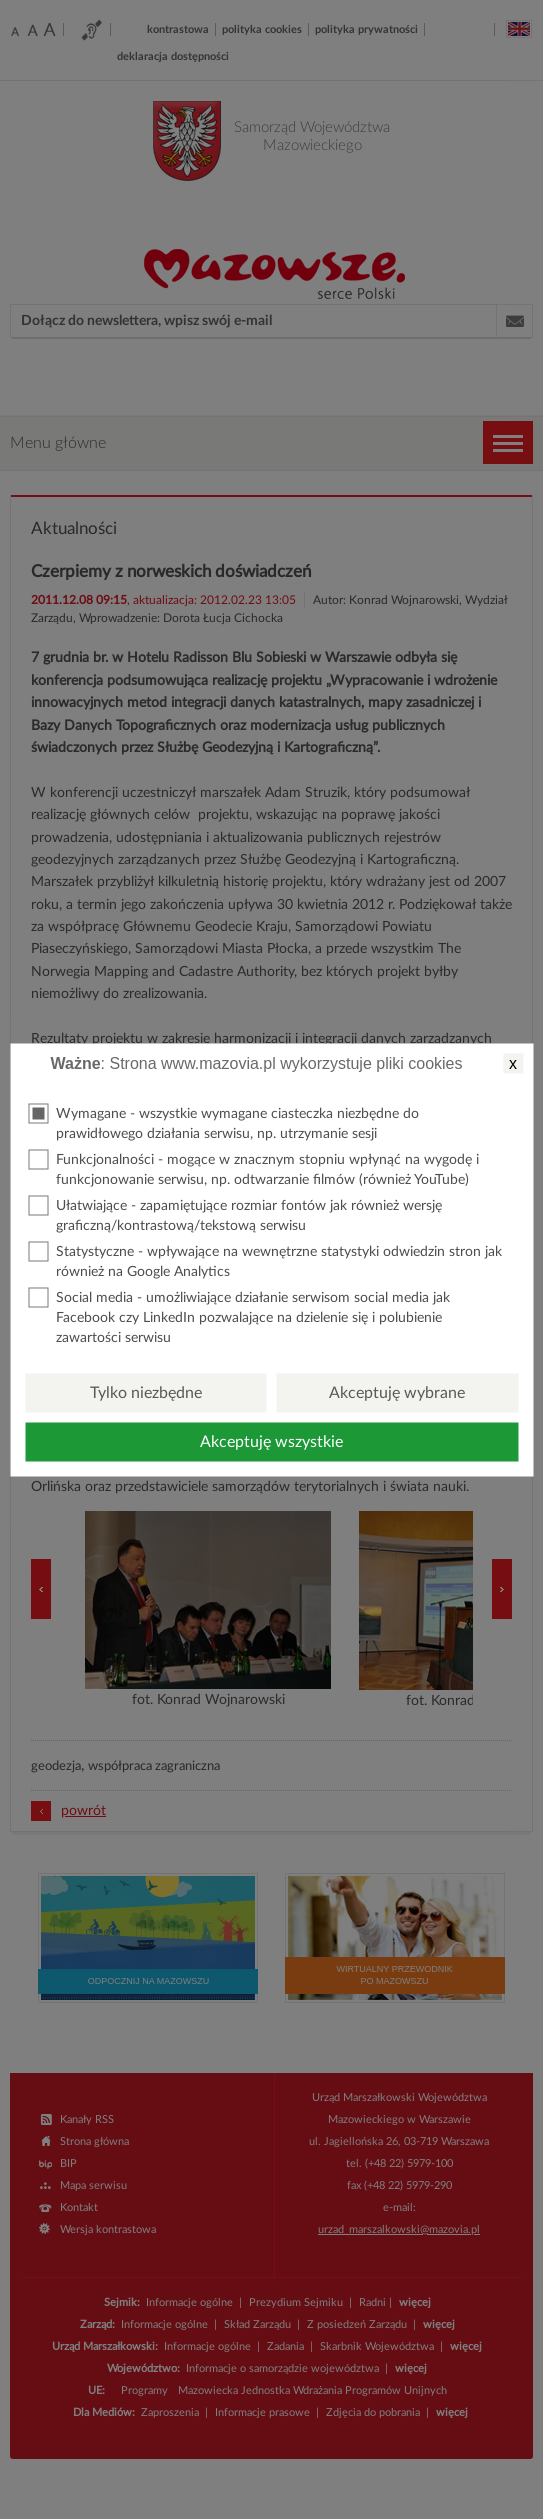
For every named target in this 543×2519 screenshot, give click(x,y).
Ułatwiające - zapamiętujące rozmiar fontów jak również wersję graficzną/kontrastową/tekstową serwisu (235, 1213)
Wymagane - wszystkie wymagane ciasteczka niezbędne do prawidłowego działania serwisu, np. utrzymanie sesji (223, 1121)
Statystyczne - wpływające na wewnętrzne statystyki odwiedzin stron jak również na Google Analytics (265, 1259)
